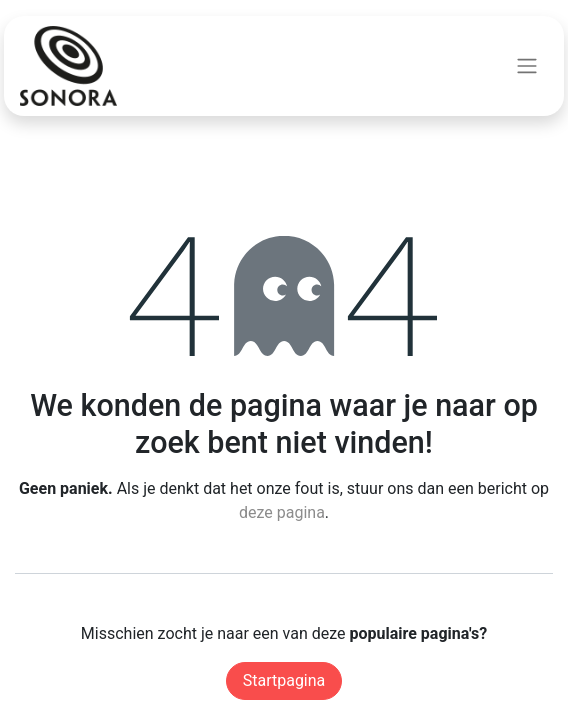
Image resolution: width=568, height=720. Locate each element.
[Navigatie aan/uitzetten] (527, 66)
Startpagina (284, 680)
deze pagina (282, 512)
